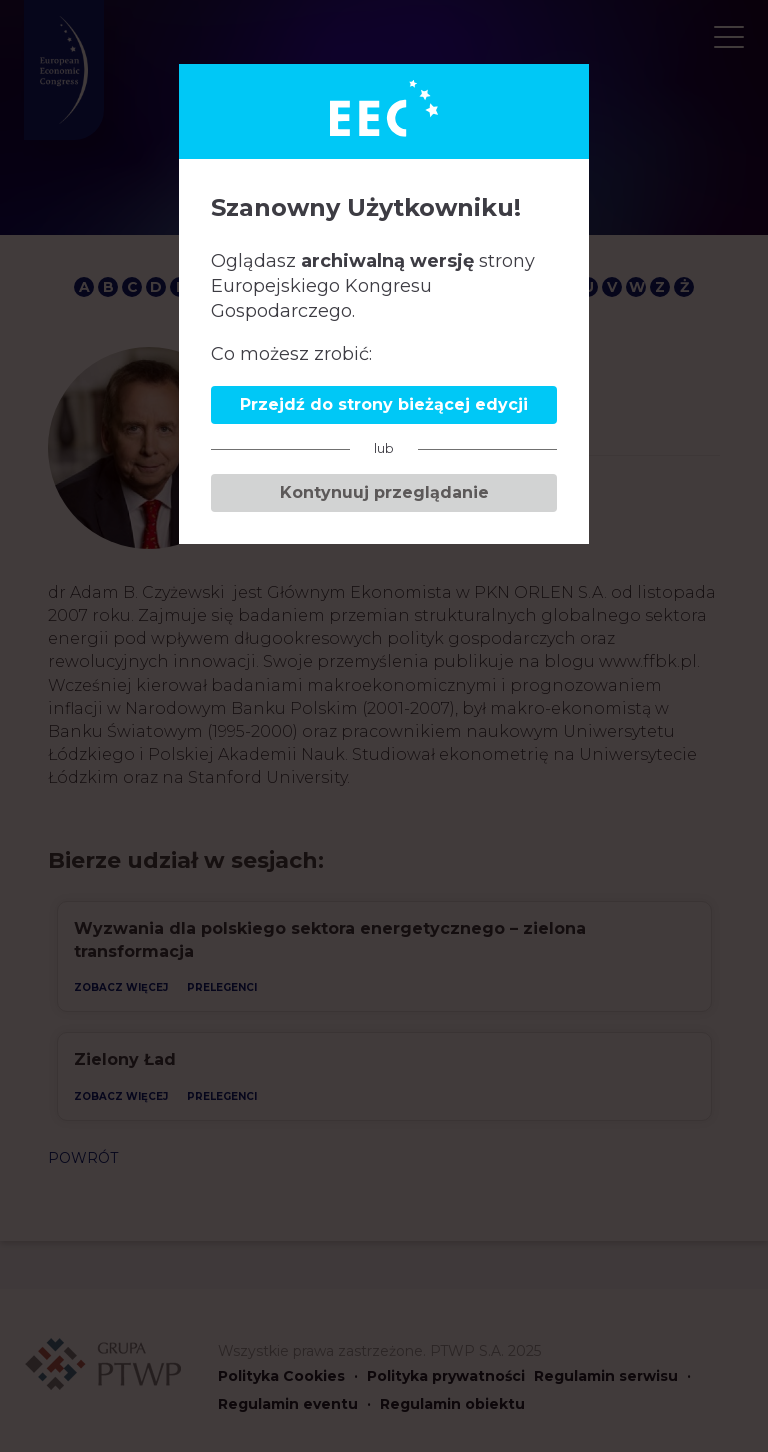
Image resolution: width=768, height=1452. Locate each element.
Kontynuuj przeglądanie (384, 492)
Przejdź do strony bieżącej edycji (384, 404)
